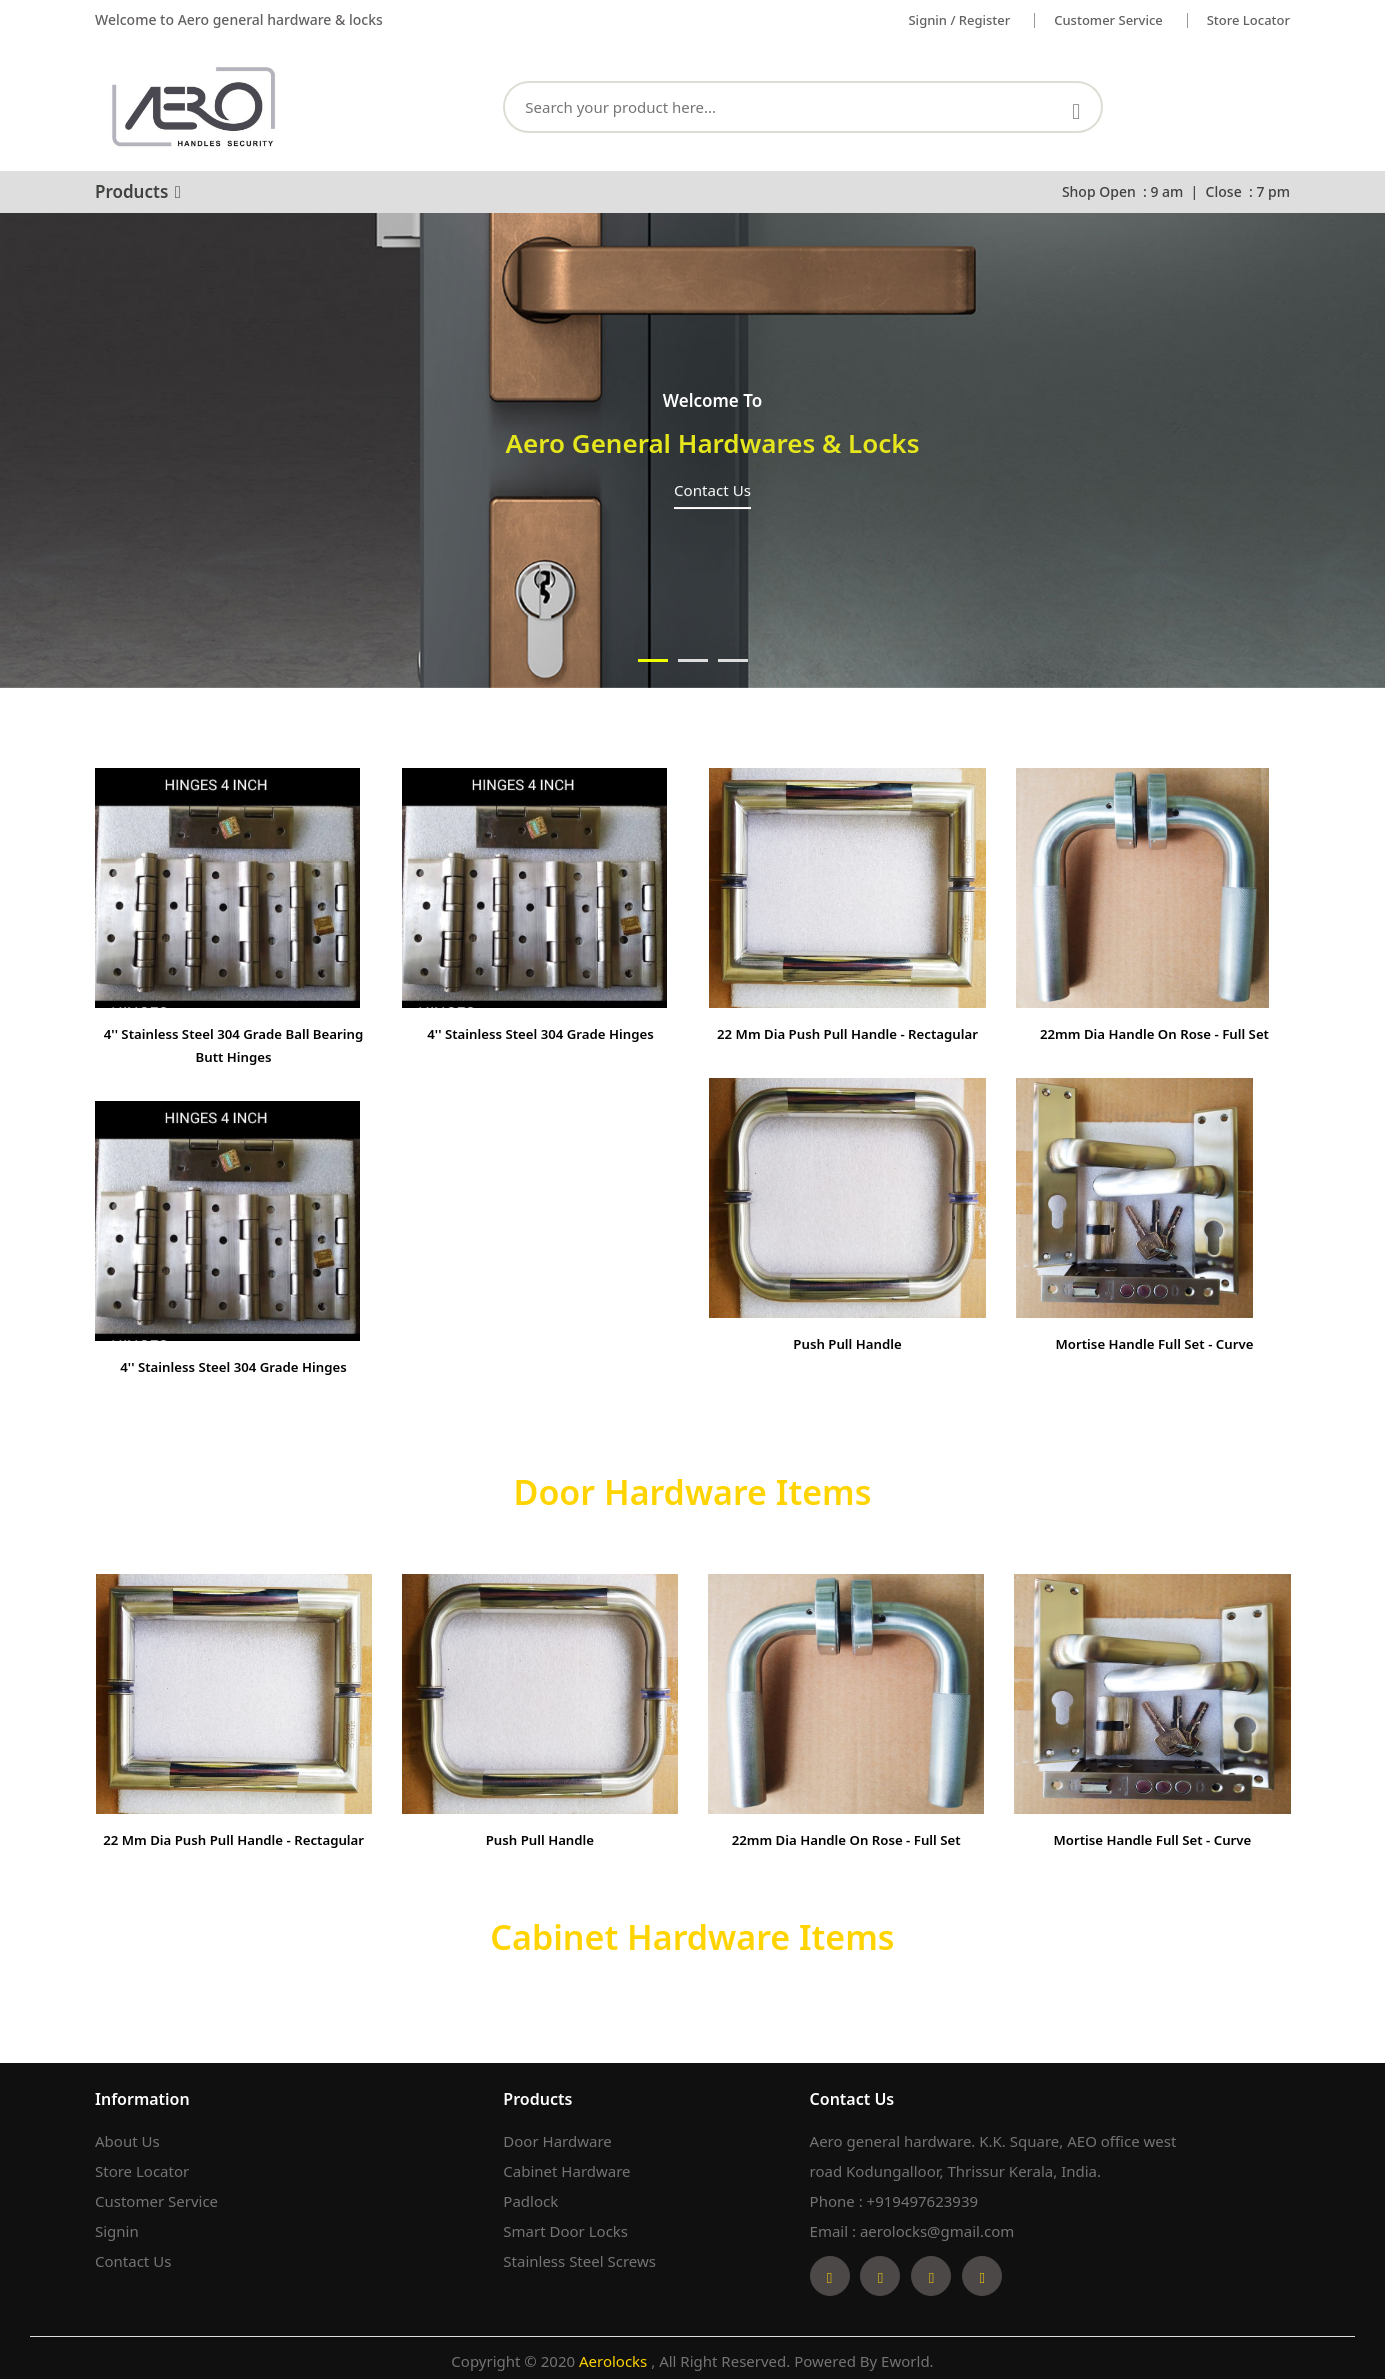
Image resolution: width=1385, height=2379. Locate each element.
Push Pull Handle (847, 1364)
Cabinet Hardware (566, 2165)
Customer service (1108, 20)
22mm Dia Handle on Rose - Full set (1155, 1033)
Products (138, 191)
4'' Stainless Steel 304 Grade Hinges (233, 1364)
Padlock (530, 2195)
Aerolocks (615, 2355)
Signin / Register (959, 20)
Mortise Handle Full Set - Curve (1154, 1342)
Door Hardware (557, 2135)
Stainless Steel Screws (579, 2255)
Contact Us (133, 2255)
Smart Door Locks (565, 2225)
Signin (117, 2225)
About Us (127, 2135)
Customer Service (156, 2195)
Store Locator (1248, 20)
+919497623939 (923, 2195)
